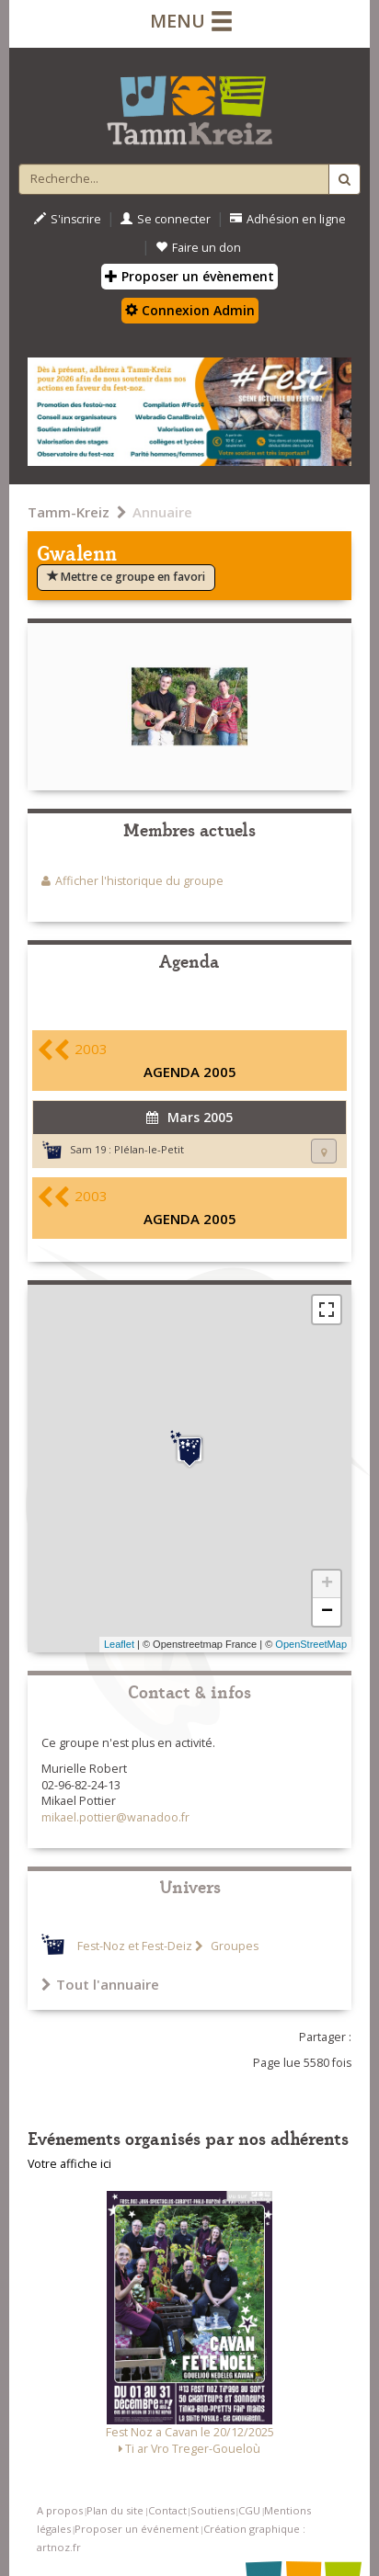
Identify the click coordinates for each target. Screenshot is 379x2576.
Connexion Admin (190, 310)
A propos (60, 2510)
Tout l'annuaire (100, 1984)
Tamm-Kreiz (68, 512)
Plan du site (115, 2510)
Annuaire (162, 512)
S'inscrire (67, 219)
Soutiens (212, 2510)
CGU (249, 2510)
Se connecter (166, 219)
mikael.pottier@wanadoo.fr (115, 1817)
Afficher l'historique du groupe (139, 881)
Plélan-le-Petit (149, 1149)
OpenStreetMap (311, 1644)
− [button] (327, 1612)
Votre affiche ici (69, 2164)
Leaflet (119, 1644)
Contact (167, 2510)
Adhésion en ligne (288, 219)
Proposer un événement (137, 2529)
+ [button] (327, 1584)
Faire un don (198, 247)
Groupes (233, 1946)
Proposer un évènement (189, 276)
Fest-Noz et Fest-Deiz (134, 1946)
